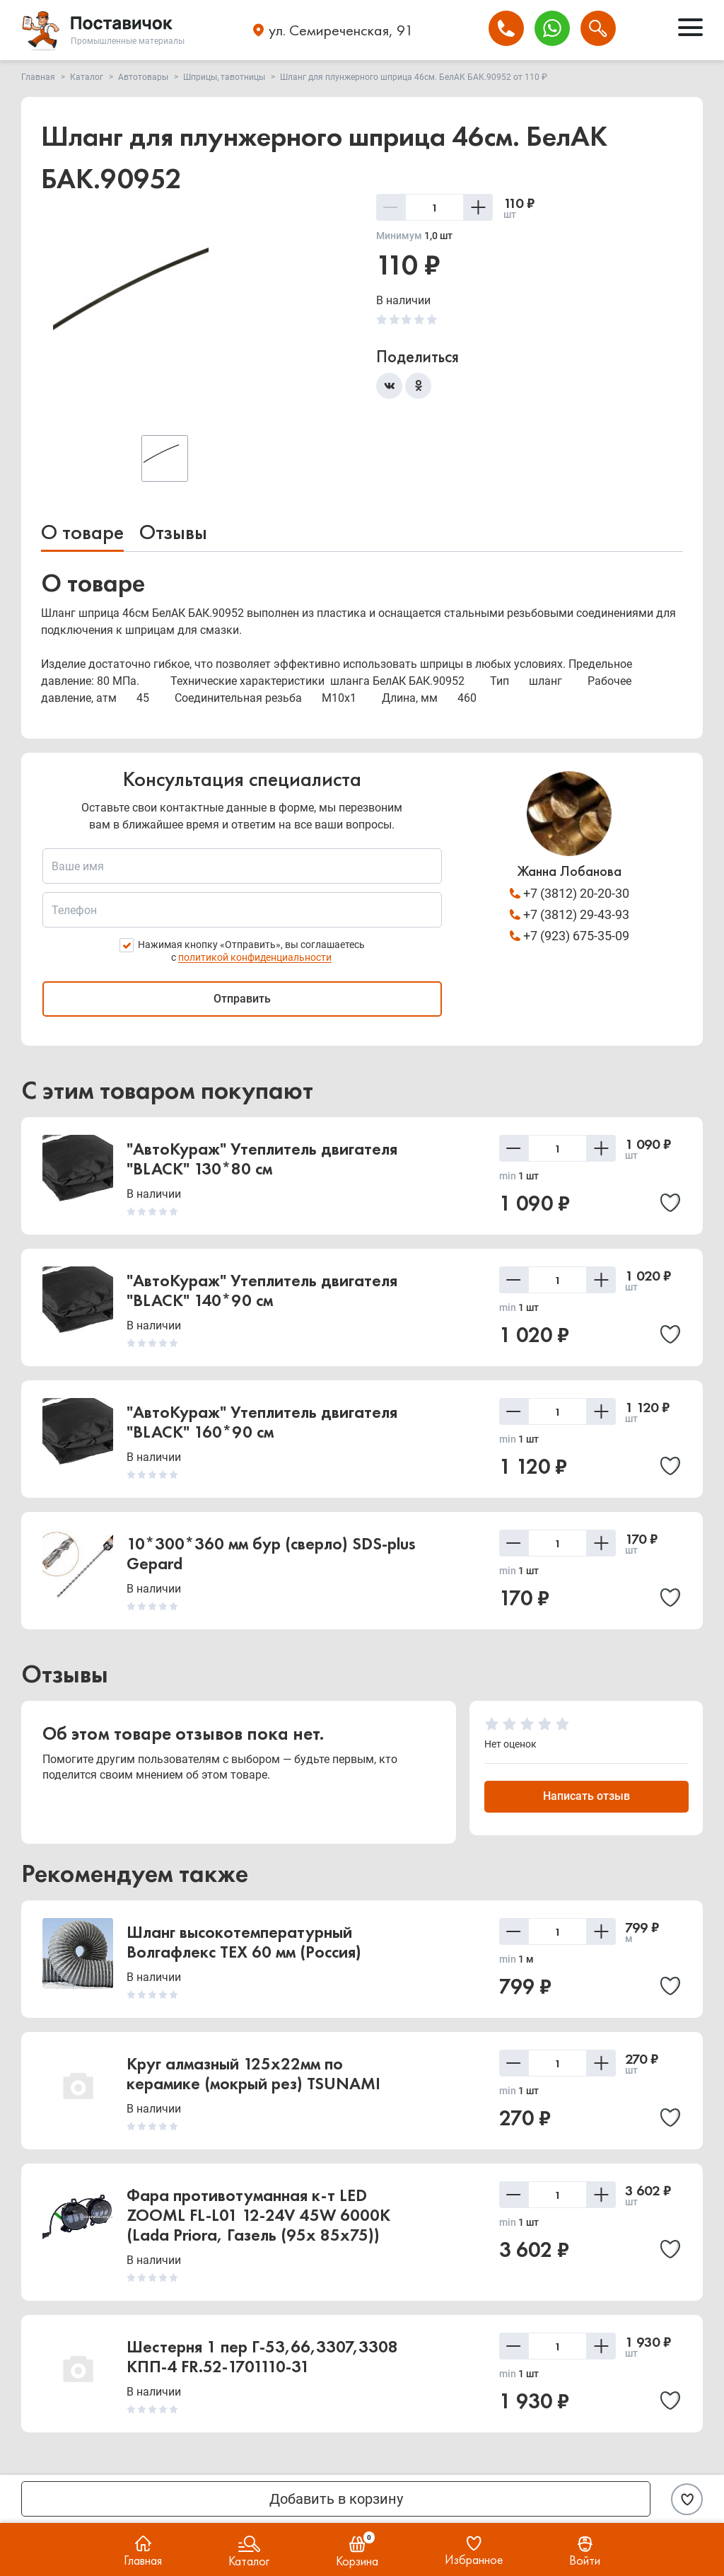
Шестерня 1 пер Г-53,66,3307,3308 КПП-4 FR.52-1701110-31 (262, 2356)
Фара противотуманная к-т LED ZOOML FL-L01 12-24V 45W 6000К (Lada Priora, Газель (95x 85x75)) (258, 2215)
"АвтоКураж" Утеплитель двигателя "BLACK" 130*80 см (262, 1158)
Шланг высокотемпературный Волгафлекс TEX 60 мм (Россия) (244, 1942)
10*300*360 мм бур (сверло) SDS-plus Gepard (271, 1553)
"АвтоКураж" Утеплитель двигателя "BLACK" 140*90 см (262, 1290)
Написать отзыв (586, 1796)
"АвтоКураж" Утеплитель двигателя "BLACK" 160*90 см (262, 1422)
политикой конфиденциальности (255, 957)
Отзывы (173, 532)
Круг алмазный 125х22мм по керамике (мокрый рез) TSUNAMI (253, 2073)
